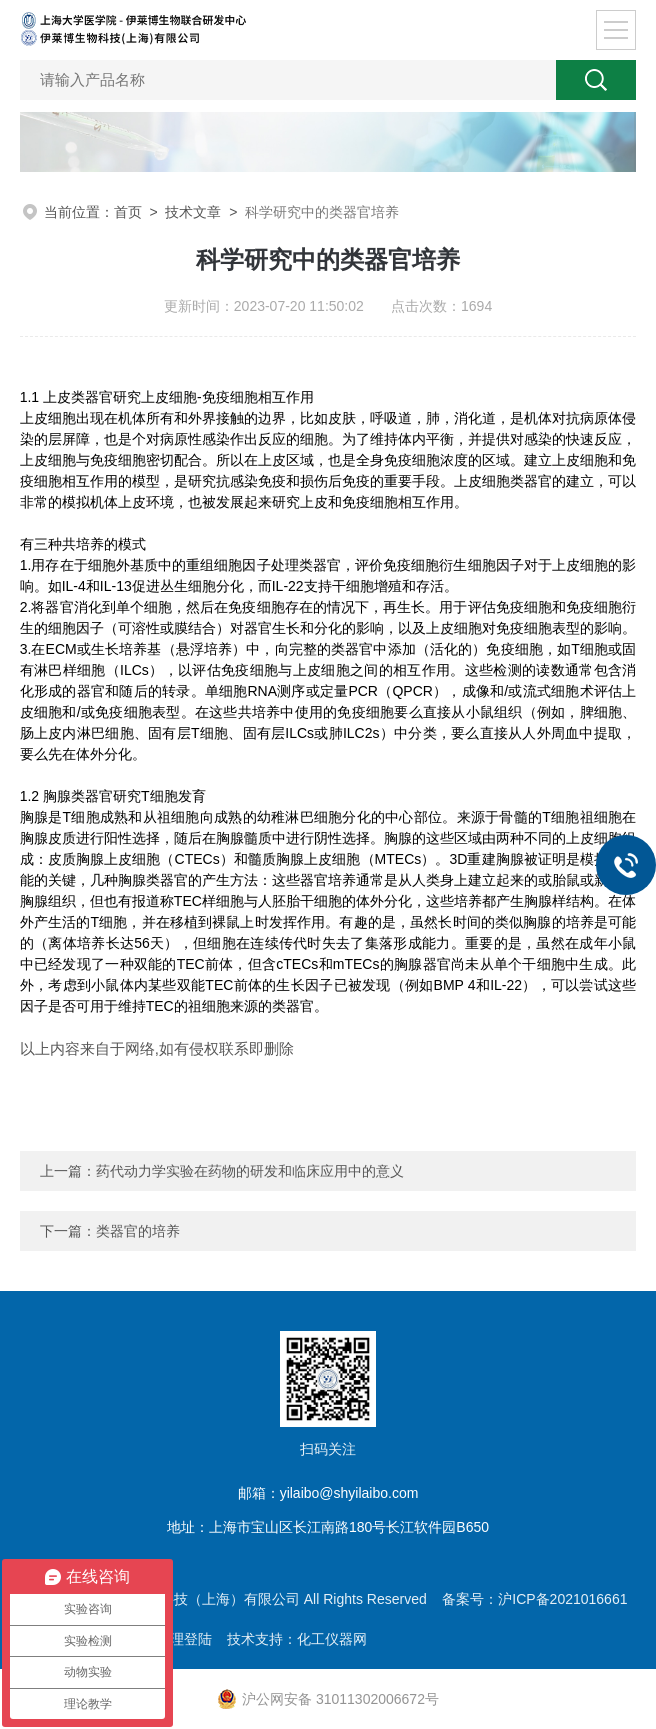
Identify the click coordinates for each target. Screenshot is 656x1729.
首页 (128, 212)
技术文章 (193, 212)
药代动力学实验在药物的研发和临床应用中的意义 (250, 1171)
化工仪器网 (332, 1639)
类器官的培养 (138, 1231)
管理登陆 (184, 1639)
